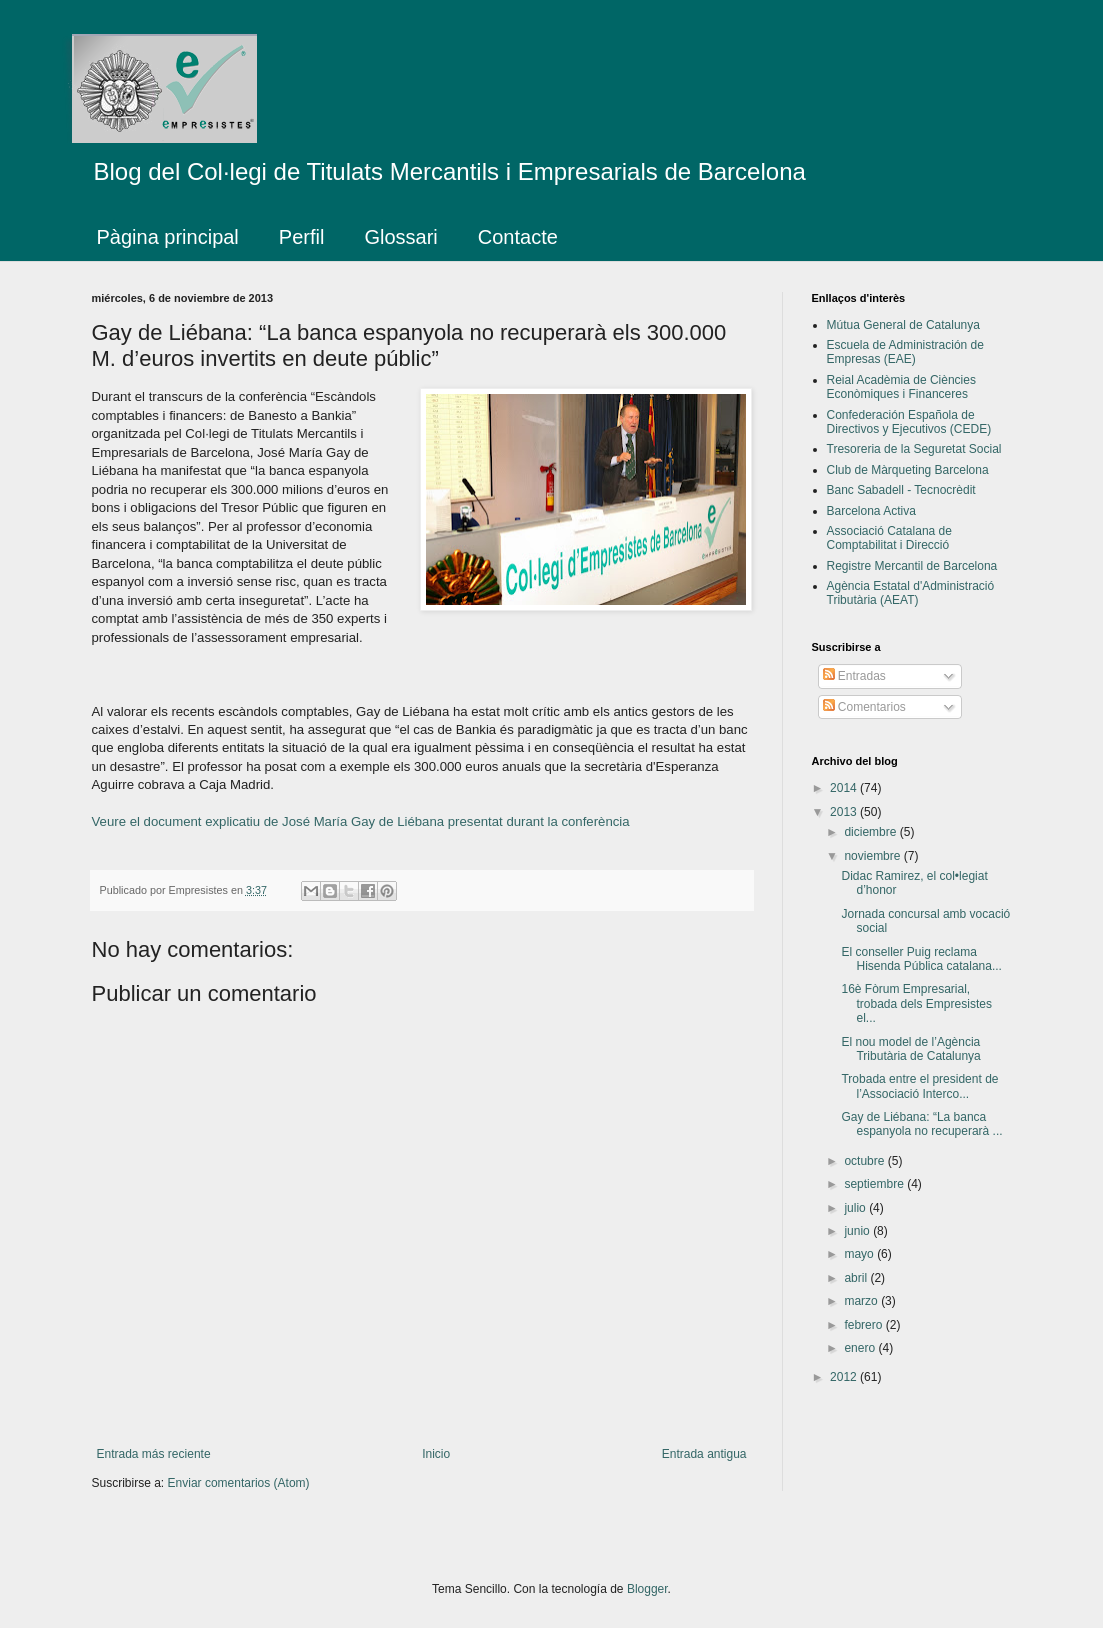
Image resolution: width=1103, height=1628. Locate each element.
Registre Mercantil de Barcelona (912, 566)
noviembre (873, 856)
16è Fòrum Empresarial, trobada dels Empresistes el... (916, 1003)
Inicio (436, 1454)
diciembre (871, 832)
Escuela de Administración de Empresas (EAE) (905, 352)
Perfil (302, 237)
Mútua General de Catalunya (903, 325)
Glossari (400, 237)
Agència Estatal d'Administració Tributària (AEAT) (911, 593)
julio (856, 1208)
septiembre (875, 1184)
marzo (862, 1301)
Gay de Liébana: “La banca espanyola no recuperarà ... (921, 1124)
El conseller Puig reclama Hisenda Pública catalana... (921, 959)
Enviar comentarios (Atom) (239, 1483)
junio (858, 1231)
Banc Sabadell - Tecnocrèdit (901, 490)
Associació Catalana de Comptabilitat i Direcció (889, 538)
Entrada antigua (704, 1454)
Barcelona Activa (871, 511)
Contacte (518, 237)
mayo (860, 1254)
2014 (845, 788)
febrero (864, 1325)
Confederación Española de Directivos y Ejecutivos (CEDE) (909, 422)
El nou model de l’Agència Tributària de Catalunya (910, 1049)
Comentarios (864, 707)
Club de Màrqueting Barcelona (908, 470)
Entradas (854, 676)
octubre (865, 1161)
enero (861, 1348)
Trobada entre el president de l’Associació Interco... (919, 1086)
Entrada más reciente (154, 1454)
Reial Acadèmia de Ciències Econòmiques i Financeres (901, 387)
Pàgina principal (168, 237)
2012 (845, 1377)
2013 (845, 812)
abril (857, 1278)
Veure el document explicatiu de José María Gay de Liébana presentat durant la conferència (361, 821)
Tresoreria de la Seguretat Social (914, 449)
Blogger (647, 1589)
